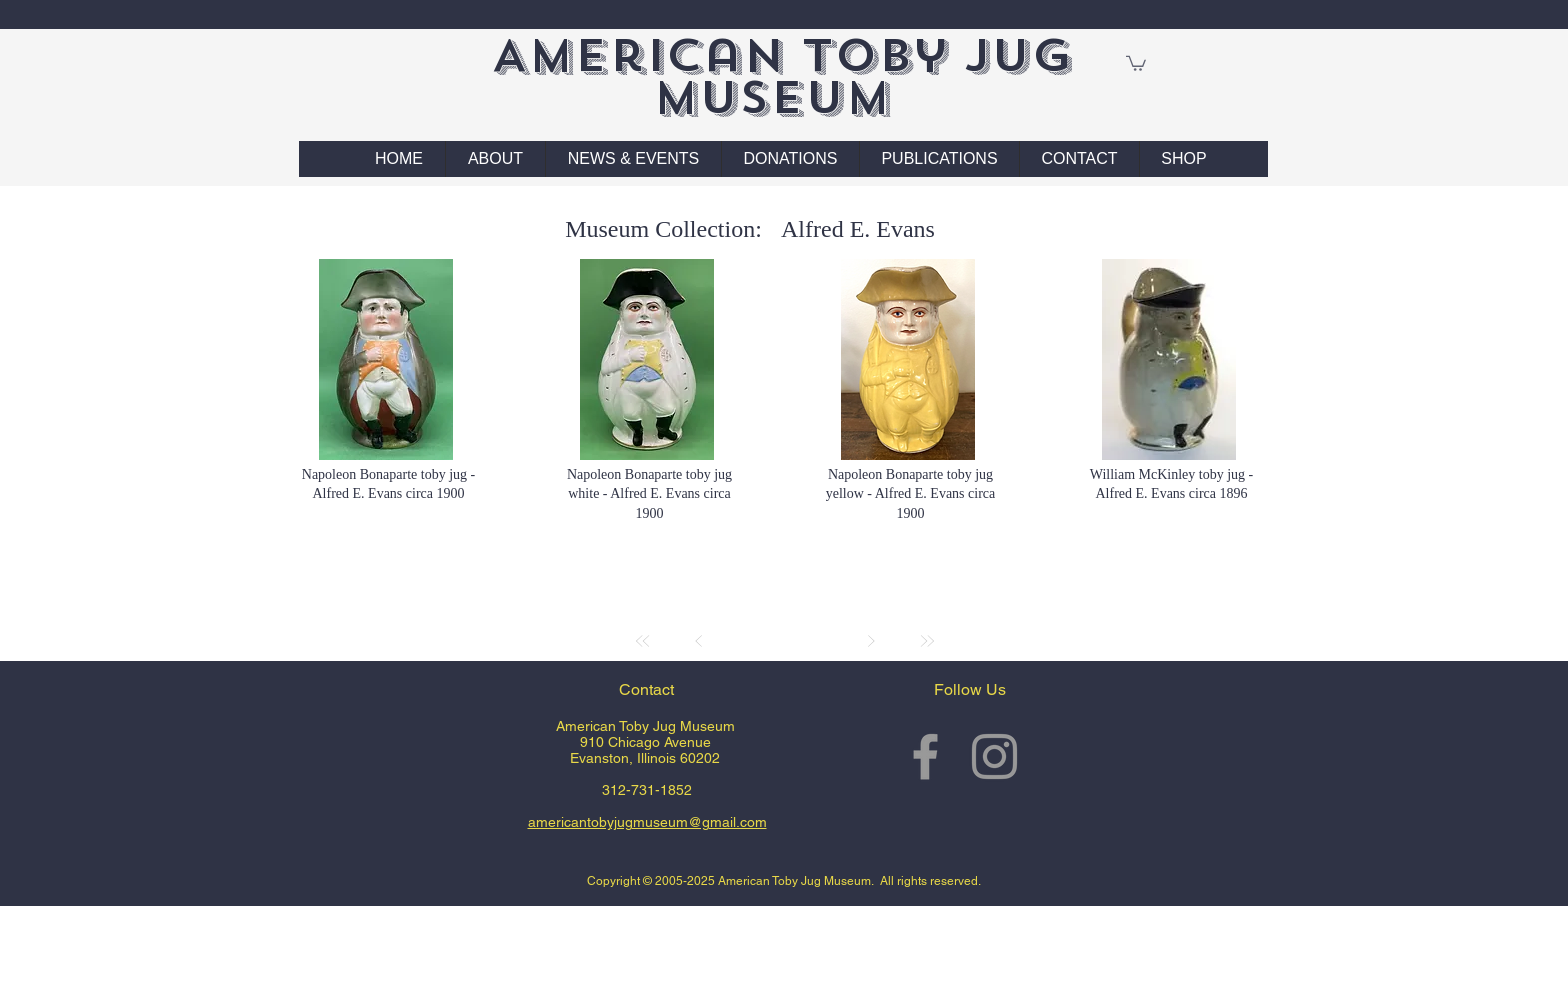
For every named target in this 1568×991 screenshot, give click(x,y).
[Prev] (699, 641)
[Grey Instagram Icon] (994, 756)
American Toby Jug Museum (781, 76)
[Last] (927, 641)
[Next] (871, 641)
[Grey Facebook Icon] (925, 756)
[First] (643, 641)
